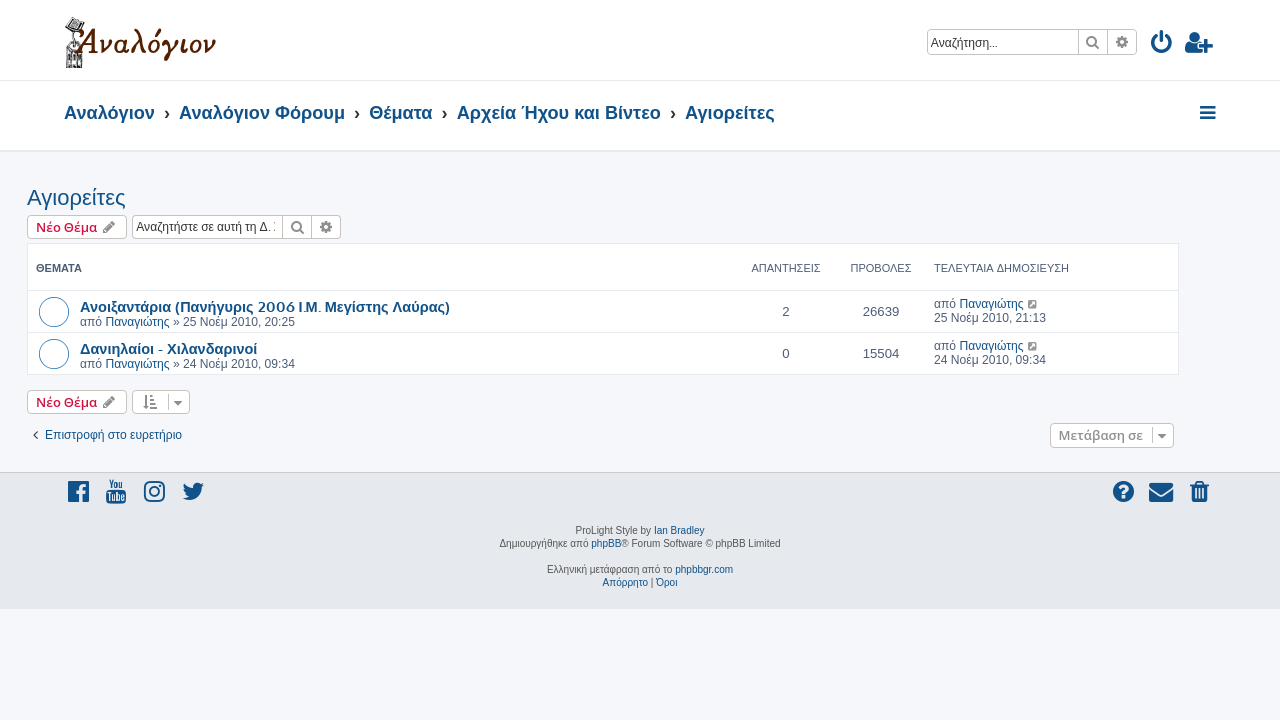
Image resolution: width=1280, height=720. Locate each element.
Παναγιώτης (174, 322)
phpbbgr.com (704, 569)
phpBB (606, 543)
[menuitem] (1162, 45)
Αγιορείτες (113, 197)
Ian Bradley (679, 530)
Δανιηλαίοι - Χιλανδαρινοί (205, 348)
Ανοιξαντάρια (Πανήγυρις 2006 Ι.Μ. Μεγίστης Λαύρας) (302, 306)
